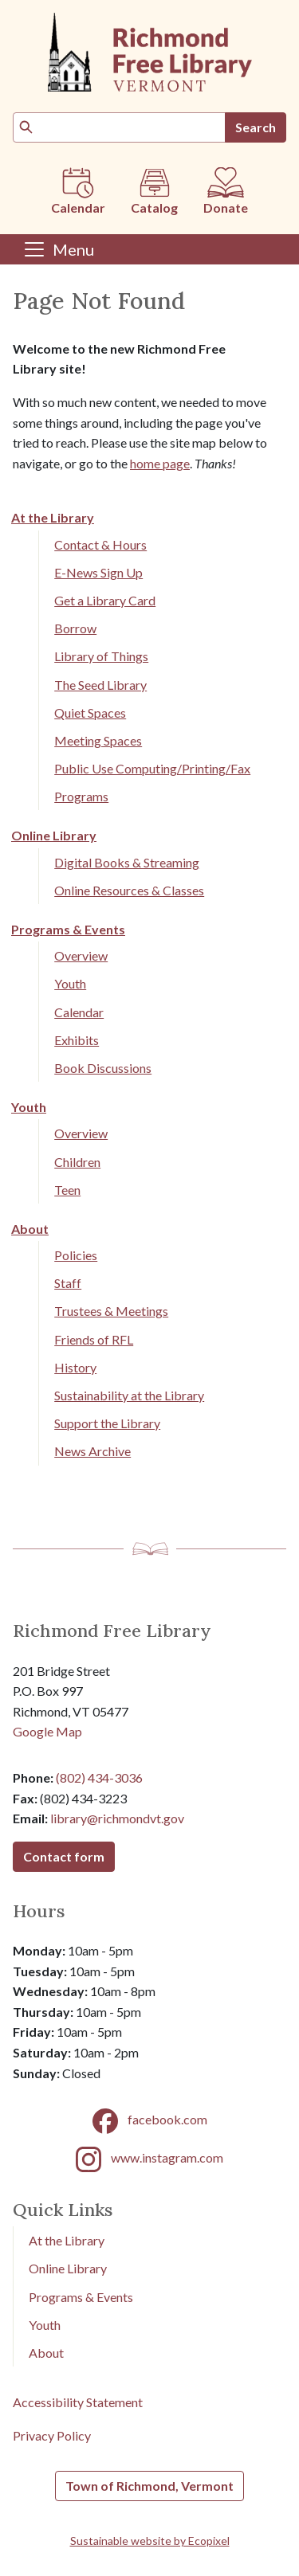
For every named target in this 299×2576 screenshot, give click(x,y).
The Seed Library (100, 684)
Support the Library (107, 1423)
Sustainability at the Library (129, 1395)
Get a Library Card (104, 600)
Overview (81, 955)
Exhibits (76, 1039)
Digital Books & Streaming (126, 862)
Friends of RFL (93, 1339)
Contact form (63, 1856)
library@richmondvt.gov (117, 1818)
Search (255, 127)
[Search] (119, 127)
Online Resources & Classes (129, 890)
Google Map (47, 1731)
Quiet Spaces (90, 712)
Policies (75, 1255)
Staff (67, 1282)
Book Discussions (102, 1067)
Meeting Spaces (98, 740)
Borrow (75, 628)
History (75, 1367)
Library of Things (101, 656)
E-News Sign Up (98, 572)
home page (160, 463)
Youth (70, 983)
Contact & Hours (100, 544)
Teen (67, 1189)
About (30, 1228)
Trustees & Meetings (111, 1310)
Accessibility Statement (78, 2402)
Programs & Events (68, 929)
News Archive (92, 1450)
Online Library (53, 835)
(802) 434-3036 (99, 1777)
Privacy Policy (52, 2435)
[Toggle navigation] (58, 249)
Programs (81, 796)
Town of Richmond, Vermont (149, 2485)
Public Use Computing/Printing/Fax (152, 768)
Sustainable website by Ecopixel (150, 2540)
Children (77, 1161)
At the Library (52, 517)
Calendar (79, 1012)
